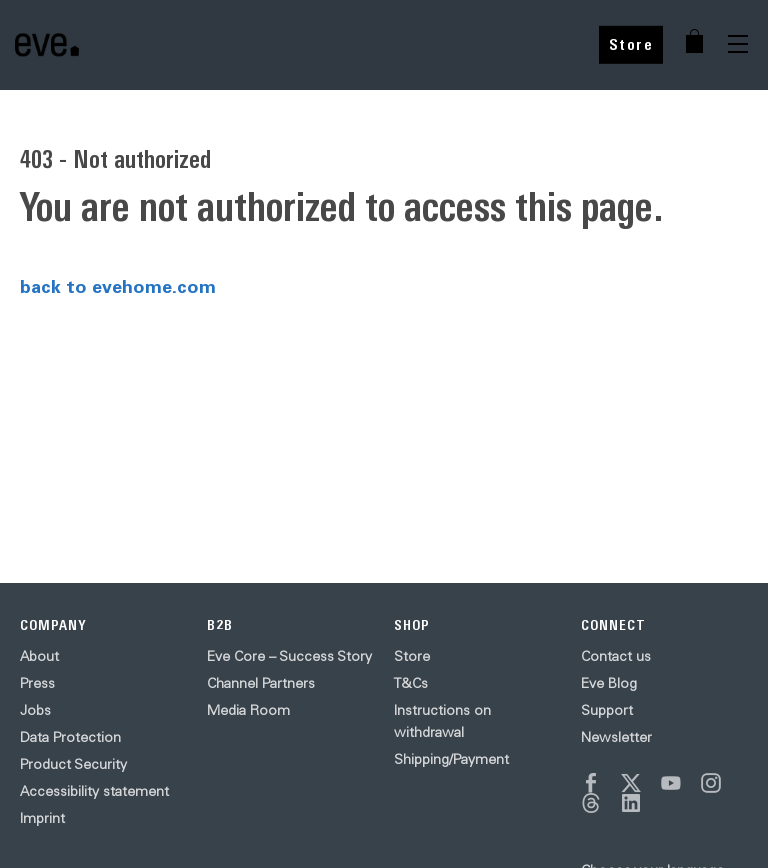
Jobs (35, 710)
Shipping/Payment (451, 759)
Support (607, 710)
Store (631, 44)
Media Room (248, 710)
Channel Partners (261, 683)
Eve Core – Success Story (289, 656)
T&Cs (411, 683)
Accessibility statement (94, 791)
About (39, 656)
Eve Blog (609, 683)
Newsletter (616, 737)
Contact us (616, 656)
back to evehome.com (118, 286)
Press (37, 683)
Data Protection (70, 737)
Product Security (73, 764)
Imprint (42, 818)
